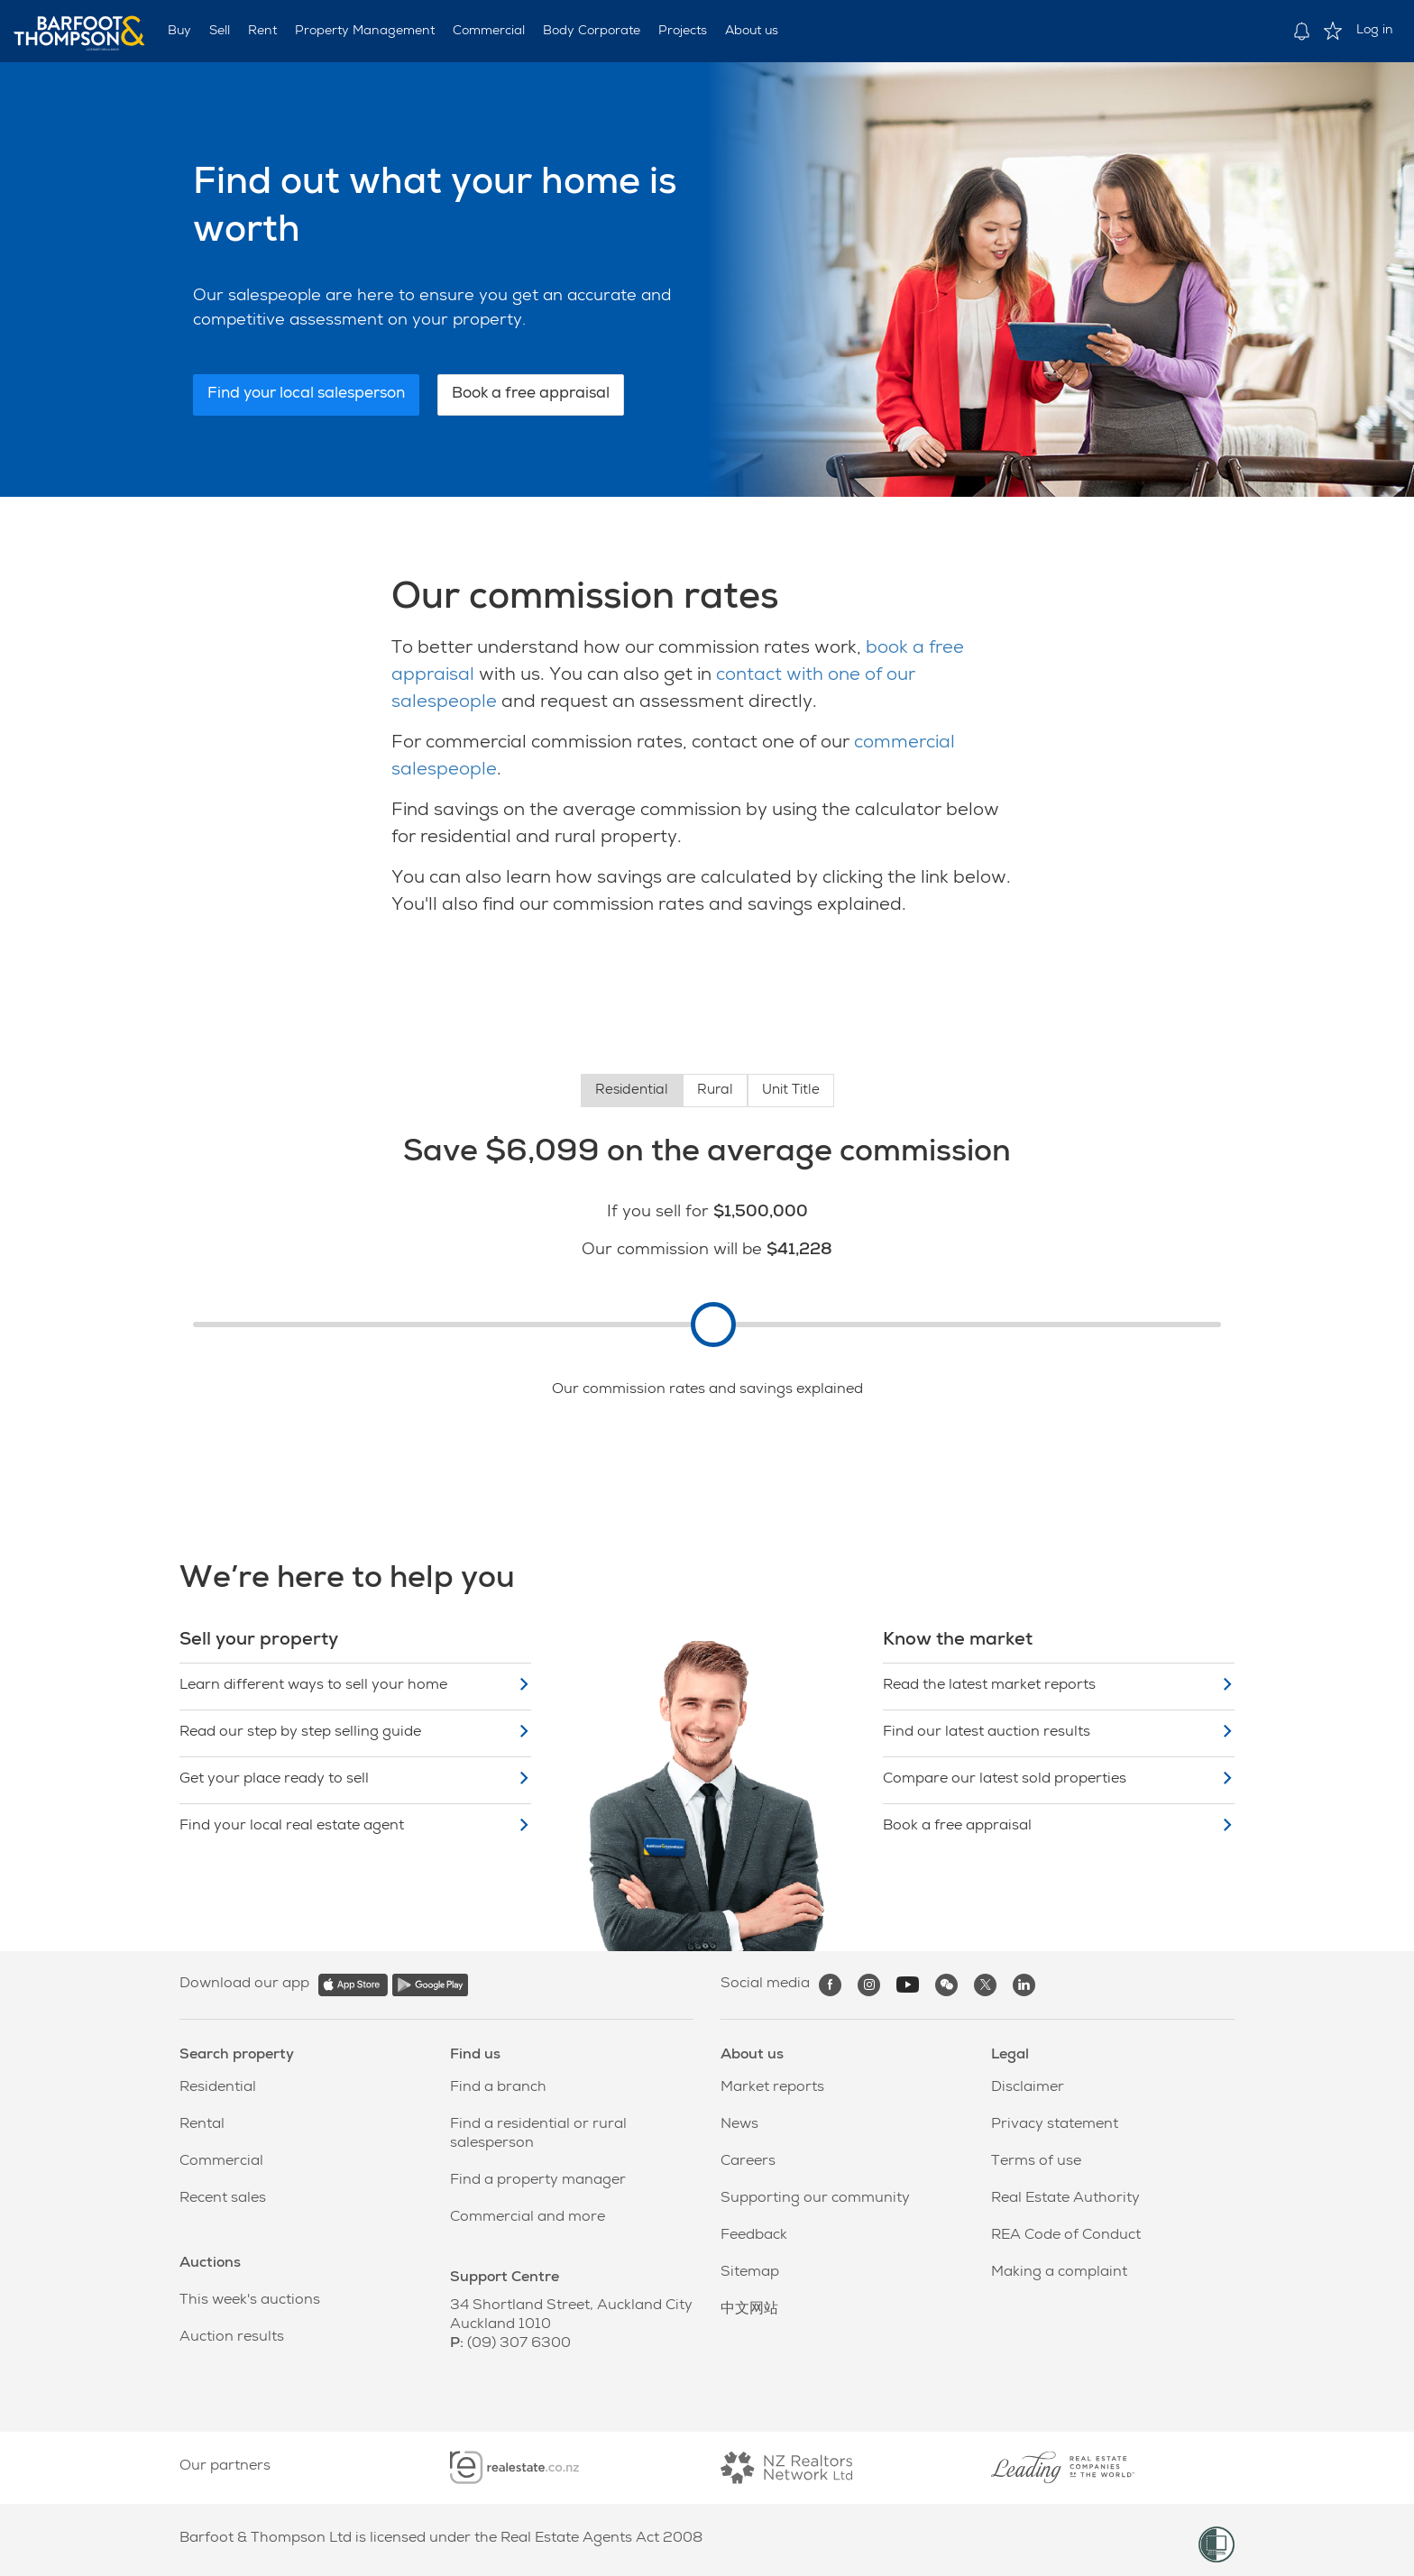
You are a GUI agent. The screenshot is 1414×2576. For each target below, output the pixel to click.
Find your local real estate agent (355, 1826)
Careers (748, 2162)
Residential (631, 1090)
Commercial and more (527, 2218)
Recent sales (222, 2199)
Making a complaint (1059, 2273)
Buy (179, 31)
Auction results (231, 2338)
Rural (715, 1090)
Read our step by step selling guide (355, 1732)
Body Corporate (591, 31)
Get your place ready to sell (355, 1779)
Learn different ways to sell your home (355, 1685)
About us (751, 31)
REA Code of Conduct (1066, 2236)
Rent (262, 31)
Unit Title (791, 1090)
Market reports (772, 2088)
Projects (682, 31)
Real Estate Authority (1065, 2199)
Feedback (754, 2236)
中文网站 (749, 2310)
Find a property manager (538, 2181)
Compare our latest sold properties (1059, 1779)
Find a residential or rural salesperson (538, 2134)
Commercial (489, 31)
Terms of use (1036, 2162)
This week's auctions (249, 2301)
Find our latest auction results (1059, 1732)
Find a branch (498, 2088)
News (739, 2125)
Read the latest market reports (1059, 1685)
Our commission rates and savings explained (707, 1390)
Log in (1374, 30)
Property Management (365, 31)
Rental (202, 2125)
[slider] (713, 1324)
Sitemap (750, 2273)
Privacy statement (1054, 2125)
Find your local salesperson (306, 394)
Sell (219, 31)
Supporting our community (815, 2199)
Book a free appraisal (531, 394)
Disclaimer (1027, 2088)
